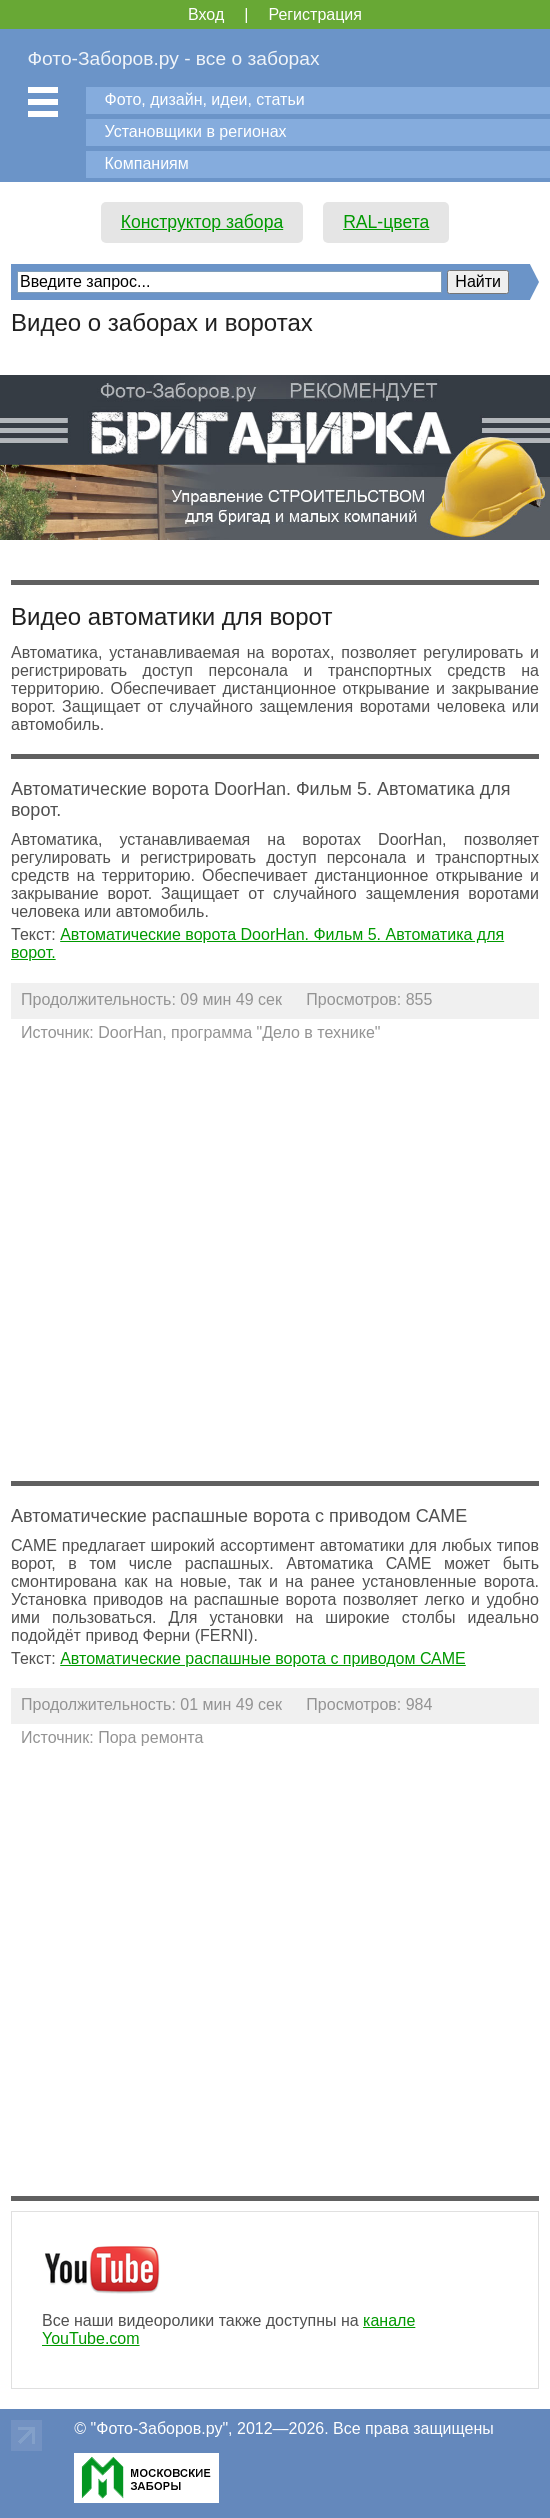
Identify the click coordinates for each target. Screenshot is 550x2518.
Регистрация (315, 14)
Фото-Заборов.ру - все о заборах (174, 58)
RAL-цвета (386, 222)
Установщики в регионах (196, 131)
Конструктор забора (202, 222)
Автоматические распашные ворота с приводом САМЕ (263, 1658)
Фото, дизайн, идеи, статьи (205, 99)
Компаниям (147, 163)
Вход (206, 14)
